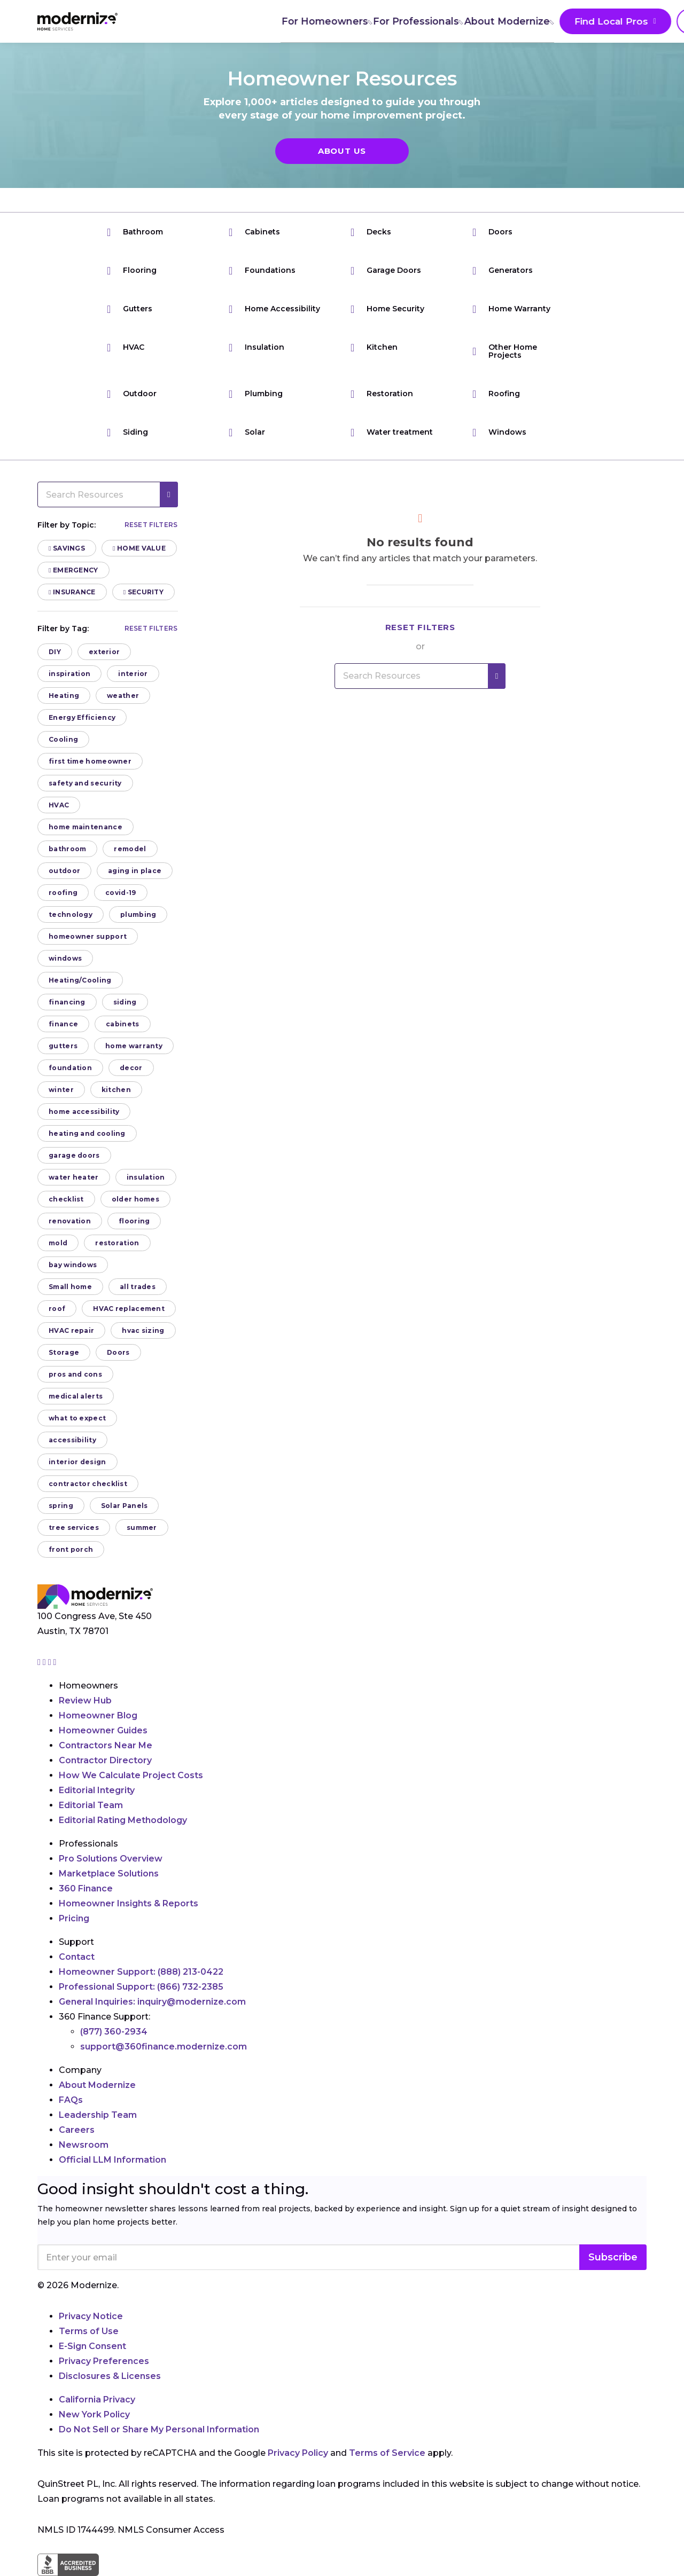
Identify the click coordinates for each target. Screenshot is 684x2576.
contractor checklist (88, 1484)
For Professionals (288, 20)
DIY (55, 652)
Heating (64, 696)
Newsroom (83, 2145)
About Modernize (380, 20)
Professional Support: (141, 1987)
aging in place (134, 871)
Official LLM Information (112, 2160)
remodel (130, 849)
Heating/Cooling (80, 980)
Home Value (139, 548)
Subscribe (613, 2257)
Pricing (74, 1918)
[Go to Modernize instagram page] (40, 1662)
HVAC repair (71, 1330)
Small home (70, 1287)
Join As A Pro (582, 22)
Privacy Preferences (104, 2361)
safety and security (85, 783)
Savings (67, 548)
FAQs (71, 2100)
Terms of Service (387, 2453)
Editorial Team (91, 1805)
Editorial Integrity (97, 1790)
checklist (66, 1199)
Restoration (382, 394)
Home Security (387, 309)
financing (67, 1002)
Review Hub (85, 1700)
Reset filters (151, 525)
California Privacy (97, 2399)
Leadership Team (98, 2115)
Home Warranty (511, 309)
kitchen (116, 1090)
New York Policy (94, 2414)
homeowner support (88, 936)
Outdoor (132, 394)
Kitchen (374, 347)
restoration (117, 1243)
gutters (63, 1046)
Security (143, 592)
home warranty (133, 1046)
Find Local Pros (480, 22)
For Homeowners (195, 20)
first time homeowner (90, 761)
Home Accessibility (274, 309)
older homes (135, 1199)
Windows (499, 432)
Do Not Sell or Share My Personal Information (159, 2429)
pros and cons (75, 1374)
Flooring (132, 270)
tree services (74, 1527)
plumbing (138, 914)
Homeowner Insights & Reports (128, 1903)
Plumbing (256, 394)
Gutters (129, 309)
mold (58, 1243)
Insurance (72, 592)
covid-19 (120, 893)
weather (123, 696)
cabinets (122, 1024)
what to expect (77, 1418)
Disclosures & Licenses (110, 2376)
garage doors (74, 1155)
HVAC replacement (129, 1309)
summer (142, 1527)
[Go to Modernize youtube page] (55, 1662)
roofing (63, 893)
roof (57, 1309)
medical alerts (76, 1396)
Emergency (73, 570)
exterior (104, 652)
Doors (492, 232)
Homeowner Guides (103, 1730)
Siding (127, 432)
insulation (146, 1177)
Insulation (256, 347)
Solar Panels (124, 1506)
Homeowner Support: (141, 1972)
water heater (74, 1177)
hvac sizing (143, 1330)
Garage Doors (386, 270)
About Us (342, 151)
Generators (502, 270)
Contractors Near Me (105, 1745)
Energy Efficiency (82, 717)
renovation (70, 1221)
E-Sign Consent (92, 2346)
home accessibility (84, 1112)
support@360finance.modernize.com (163, 2046)
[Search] (646, 21)
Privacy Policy (298, 2453)
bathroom (67, 849)
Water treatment (392, 432)
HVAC (125, 347)
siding (125, 1002)
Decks (371, 232)
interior (132, 674)
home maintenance (85, 827)
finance (63, 1024)
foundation (70, 1068)
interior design (77, 1462)
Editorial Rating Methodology (123, 1820)
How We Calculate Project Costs (131, 1775)
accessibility (72, 1440)
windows (65, 958)
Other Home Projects (504, 351)
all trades (138, 1287)
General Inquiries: (152, 2002)
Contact (77, 1957)
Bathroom (135, 232)
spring (61, 1506)
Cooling (63, 739)
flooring (134, 1221)
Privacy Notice (91, 2316)
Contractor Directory (105, 1760)
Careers (77, 2130)
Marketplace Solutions (109, 1873)
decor (131, 1068)
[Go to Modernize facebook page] (45, 1662)
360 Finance (86, 1888)
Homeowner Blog (98, 1715)
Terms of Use (89, 2331)
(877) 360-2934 (113, 2032)
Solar (247, 432)
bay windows (73, 1265)
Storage (64, 1352)
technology (70, 914)
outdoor (64, 871)
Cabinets (254, 232)
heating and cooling (87, 1133)
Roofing (496, 394)
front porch (71, 1549)
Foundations (262, 270)
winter (61, 1090)
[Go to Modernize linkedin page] (50, 1662)
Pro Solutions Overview (110, 1859)
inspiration (69, 674)
